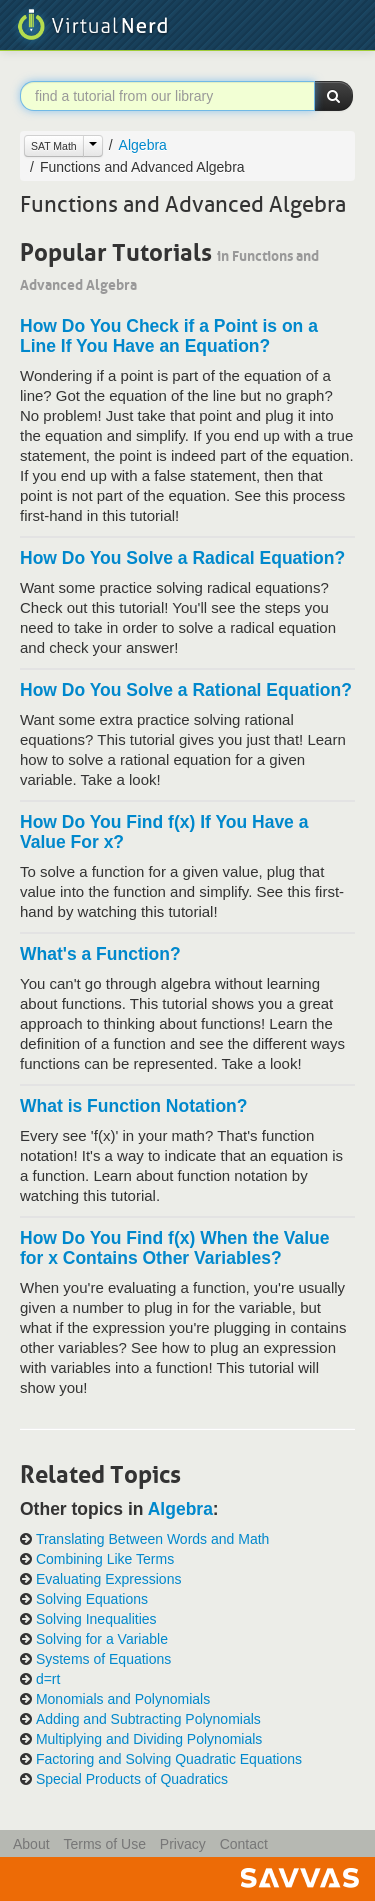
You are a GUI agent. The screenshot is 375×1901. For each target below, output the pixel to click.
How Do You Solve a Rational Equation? (186, 690)
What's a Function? (100, 954)
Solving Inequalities (96, 1619)
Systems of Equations (103, 1659)
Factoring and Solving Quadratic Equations (169, 1759)
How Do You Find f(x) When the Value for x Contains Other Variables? (175, 1248)
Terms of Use (104, 1844)
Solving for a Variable (102, 1639)
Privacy (183, 1844)
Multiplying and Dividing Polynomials (149, 1739)
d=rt (48, 1679)
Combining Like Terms (105, 1559)
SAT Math (54, 146)
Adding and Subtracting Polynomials (148, 1719)
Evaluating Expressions (109, 1579)
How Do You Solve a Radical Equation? (182, 558)
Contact (244, 1844)
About (31, 1844)
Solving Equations (92, 1599)
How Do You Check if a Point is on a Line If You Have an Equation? (169, 336)
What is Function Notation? (133, 1106)
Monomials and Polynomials (123, 1699)
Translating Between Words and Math (152, 1539)
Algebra (143, 145)
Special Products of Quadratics (132, 1779)
